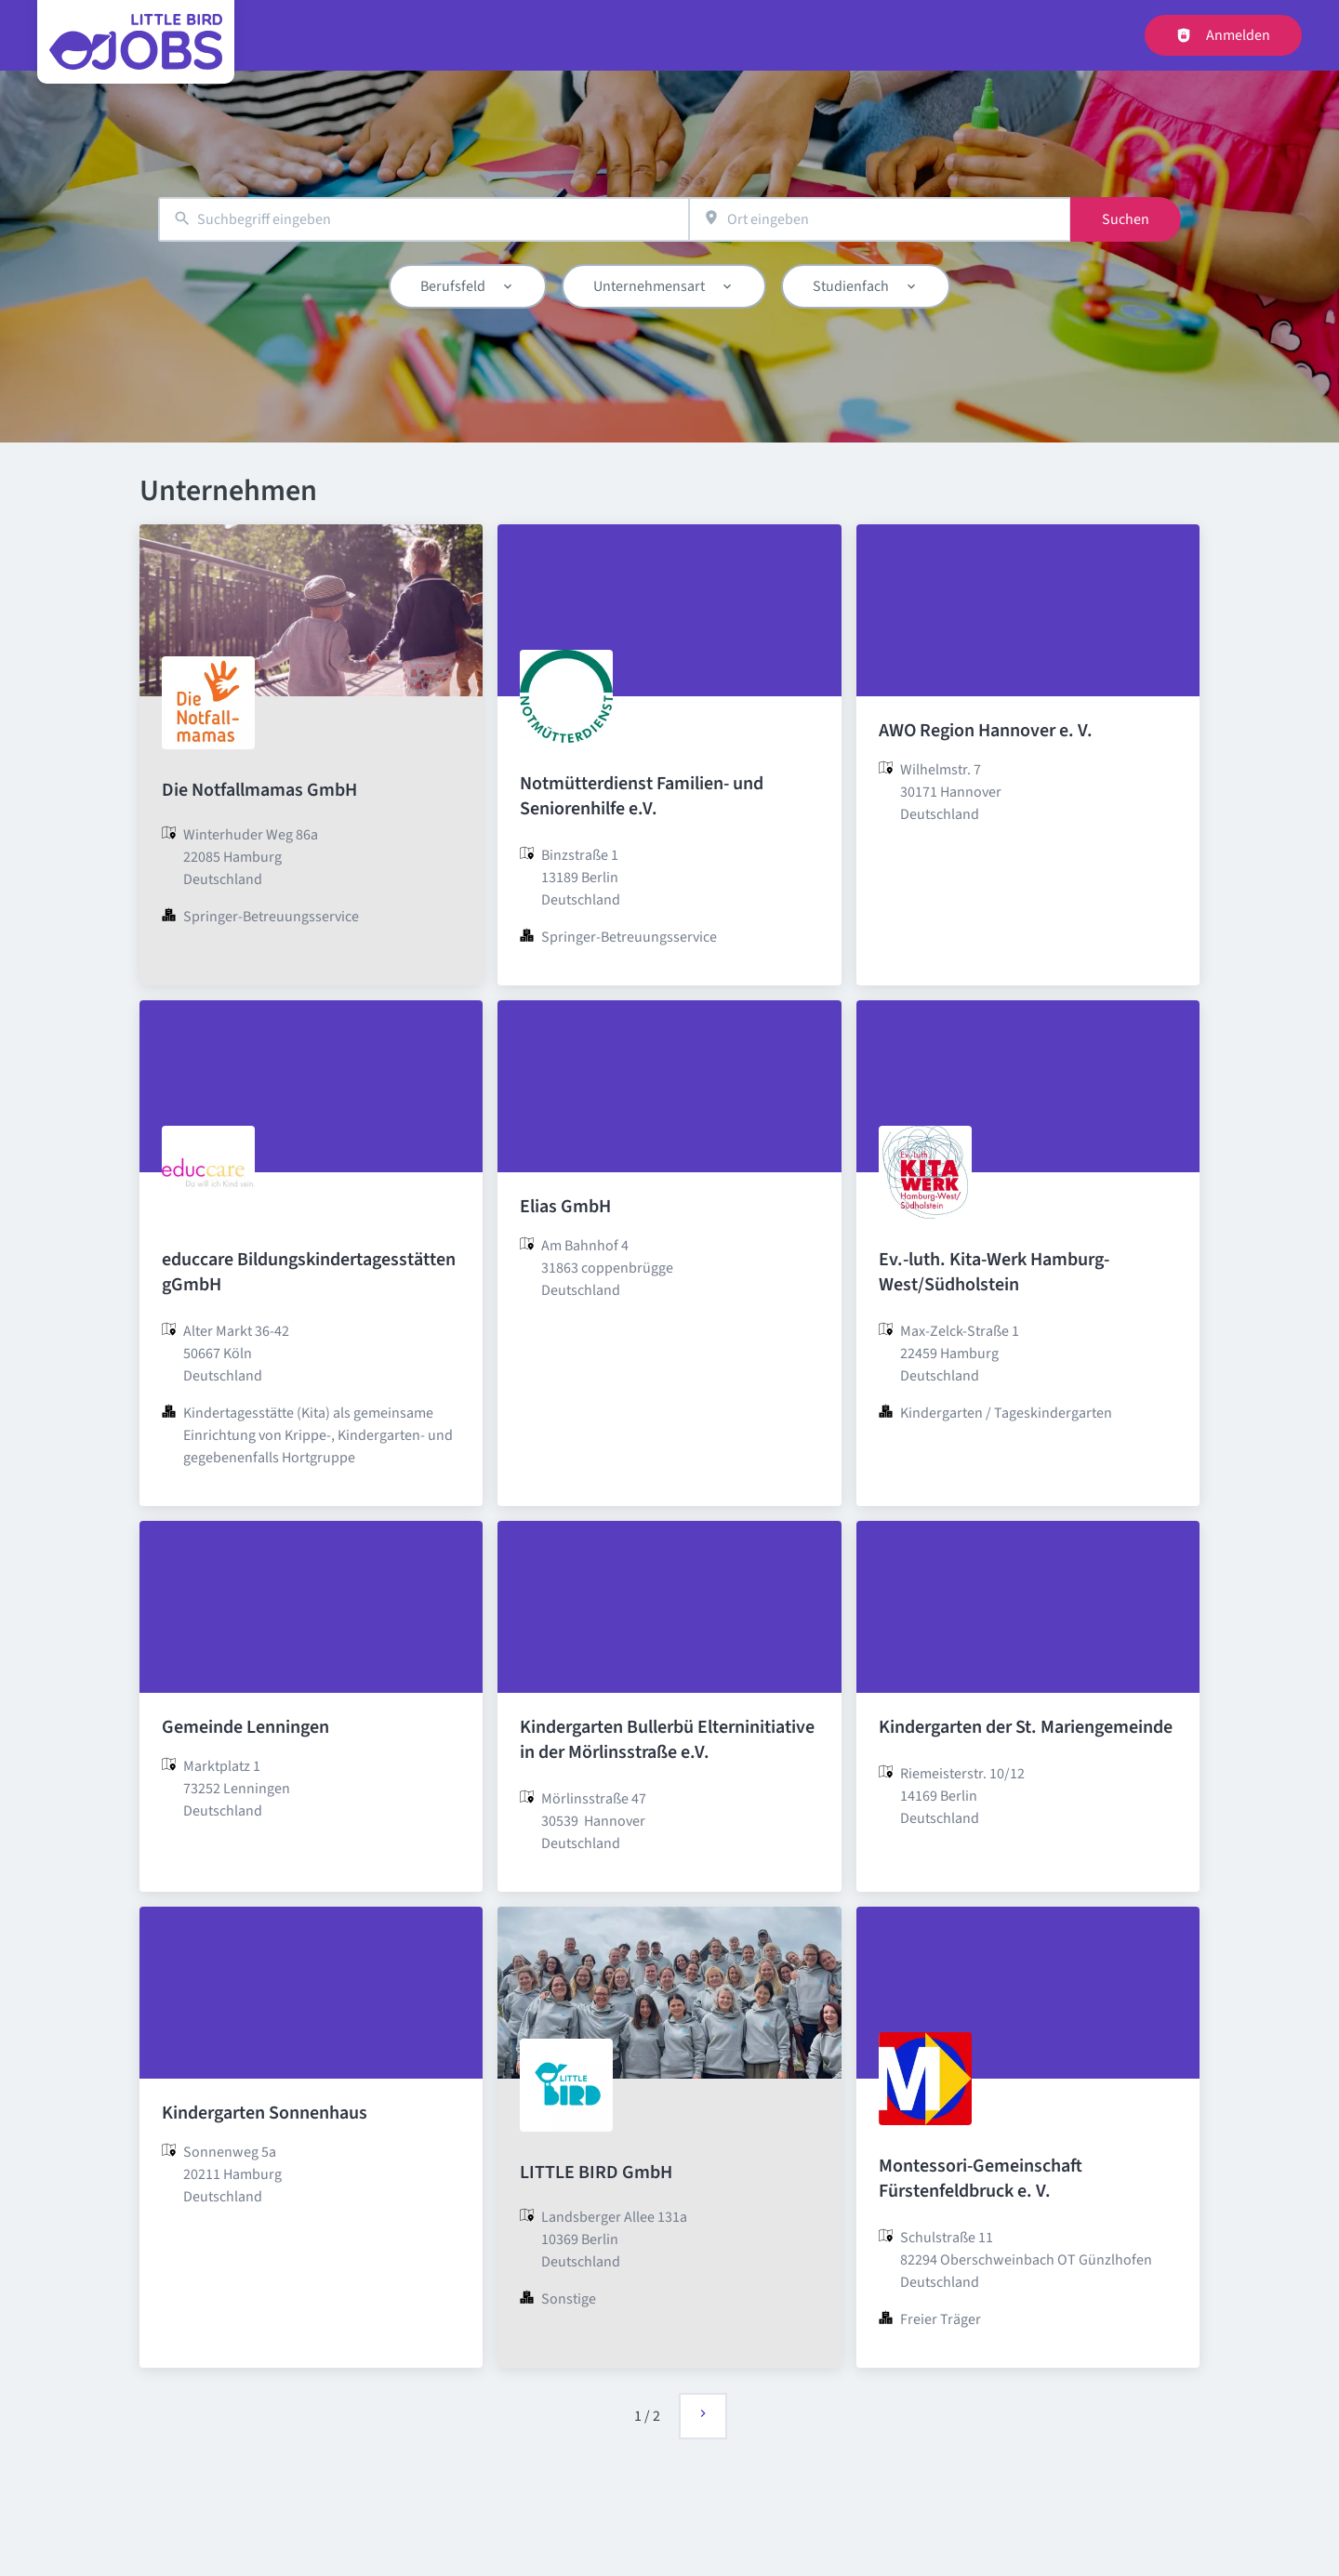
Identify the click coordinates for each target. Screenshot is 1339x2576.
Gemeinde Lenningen (245, 1727)
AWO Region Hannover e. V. (986, 731)
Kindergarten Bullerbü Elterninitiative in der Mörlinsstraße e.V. (667, 1739)
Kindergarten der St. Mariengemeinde (1026, 1727)
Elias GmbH (565, 1207)
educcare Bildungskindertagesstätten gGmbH (309, 1272)
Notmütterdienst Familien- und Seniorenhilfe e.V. (641, 796)
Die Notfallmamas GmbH (259, 790)
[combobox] (423, 220)
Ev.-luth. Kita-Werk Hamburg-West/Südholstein (994, 1272)
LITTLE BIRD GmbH (596, 2173)
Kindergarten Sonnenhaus (264, 2113)
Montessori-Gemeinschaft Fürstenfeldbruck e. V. (980, 2178)
